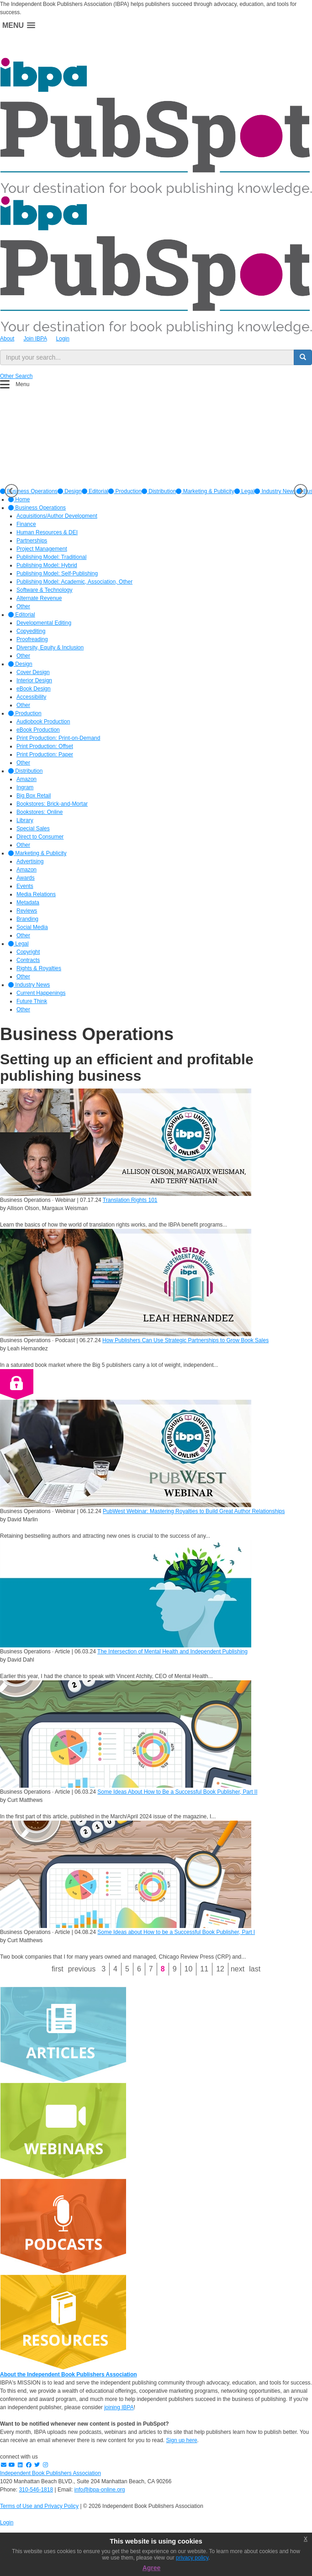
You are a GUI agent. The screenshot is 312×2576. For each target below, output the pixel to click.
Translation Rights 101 (130, 1200)
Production (125, 491)
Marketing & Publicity (205, 491)
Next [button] (300, 491)
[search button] (303, 357)
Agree (152, 2567)
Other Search (16, 376)
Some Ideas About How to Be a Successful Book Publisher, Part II (177, 1792)
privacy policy (192, 2558)
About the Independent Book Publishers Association (68, 2374)
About (7, 338)
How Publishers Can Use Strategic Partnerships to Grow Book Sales (185, 1340)
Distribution (159, 491)
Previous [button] (11, 491)
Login (62, 338)
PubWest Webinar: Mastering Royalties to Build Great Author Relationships (194, 1511)
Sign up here (181, 2440)
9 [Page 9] (175, 1969)
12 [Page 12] (220, 1969)
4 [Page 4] (115, 1969)
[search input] (147, 357)
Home (19, 499)
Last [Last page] (254, 1969)
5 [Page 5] (127, 1969)
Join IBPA (35, 338)
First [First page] (57, 1969)
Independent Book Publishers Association (50, 2473)
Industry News (275, 491)
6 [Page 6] (139, 1969)
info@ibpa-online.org (99, 2489)
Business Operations (37, 508)
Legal (244, 491)
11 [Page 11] (204, 1969)
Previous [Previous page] (81, 1969)
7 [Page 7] (151, 1969)
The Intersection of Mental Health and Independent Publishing (172, 1651)
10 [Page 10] (189, 1969)
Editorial (95, 491)
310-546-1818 (36, 2489)
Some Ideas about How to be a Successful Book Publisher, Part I (176, 1932)
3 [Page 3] (103, 1969)
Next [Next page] (237, 1969)
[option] (70, 491)
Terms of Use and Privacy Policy (39, 2506)
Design (70, 491)
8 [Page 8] (163, 1969)
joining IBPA (118, 2407)
